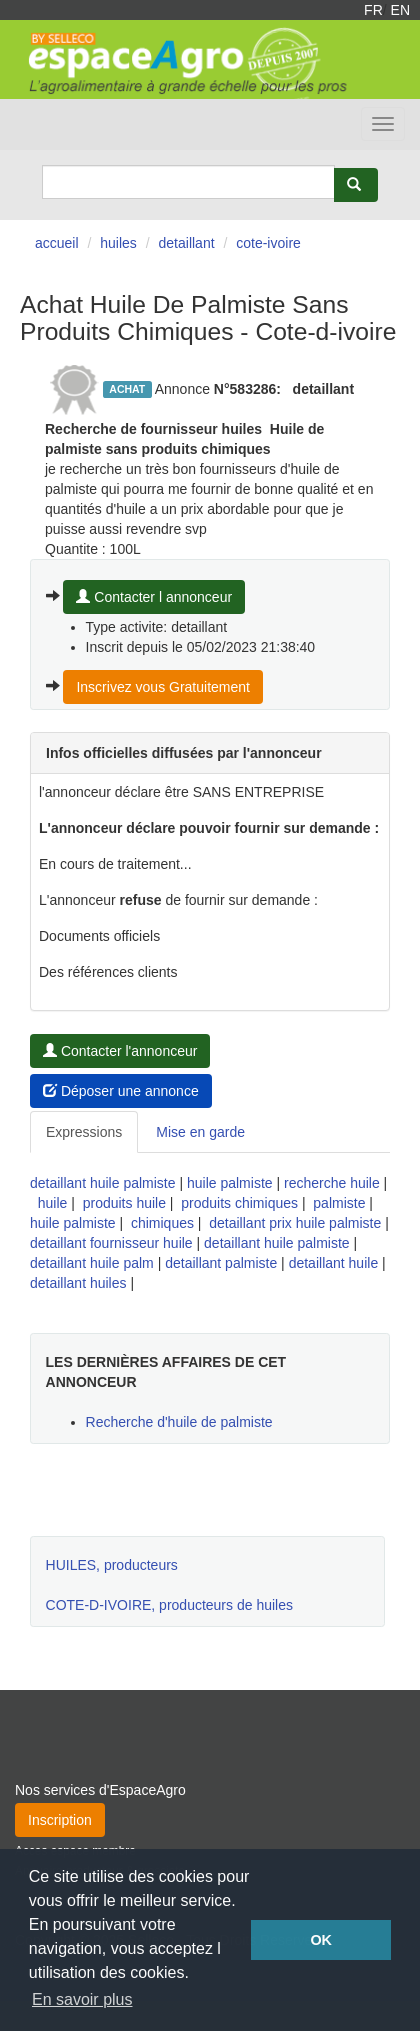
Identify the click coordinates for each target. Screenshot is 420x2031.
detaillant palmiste (221, 1263)
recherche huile (332, 1183)
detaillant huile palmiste (103, 1183)
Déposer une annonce (121, 1091)
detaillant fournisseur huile (111, 1243)
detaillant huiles (78, 1283)
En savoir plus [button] (82, 1999)
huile (53, 1203)
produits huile (124, 1203)
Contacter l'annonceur (120, 1051)
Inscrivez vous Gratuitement (163, 687)
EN (400, 10)
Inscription (60, 1820)
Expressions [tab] (84, 1132)
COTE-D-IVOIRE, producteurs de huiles (169, 1605)
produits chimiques (239, 1203)
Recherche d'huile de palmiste (179, 1422)
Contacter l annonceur (154, 597)
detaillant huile (334, 1263)
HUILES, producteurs (112, 1565)
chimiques (162, 1223)
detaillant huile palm (92, 1263)
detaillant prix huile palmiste (295, 1223)
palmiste (339, 1203)
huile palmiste (230, 1183)
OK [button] (321, 1940)
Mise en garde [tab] (200, 1132)
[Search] (188, 182)
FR (373, 10)
